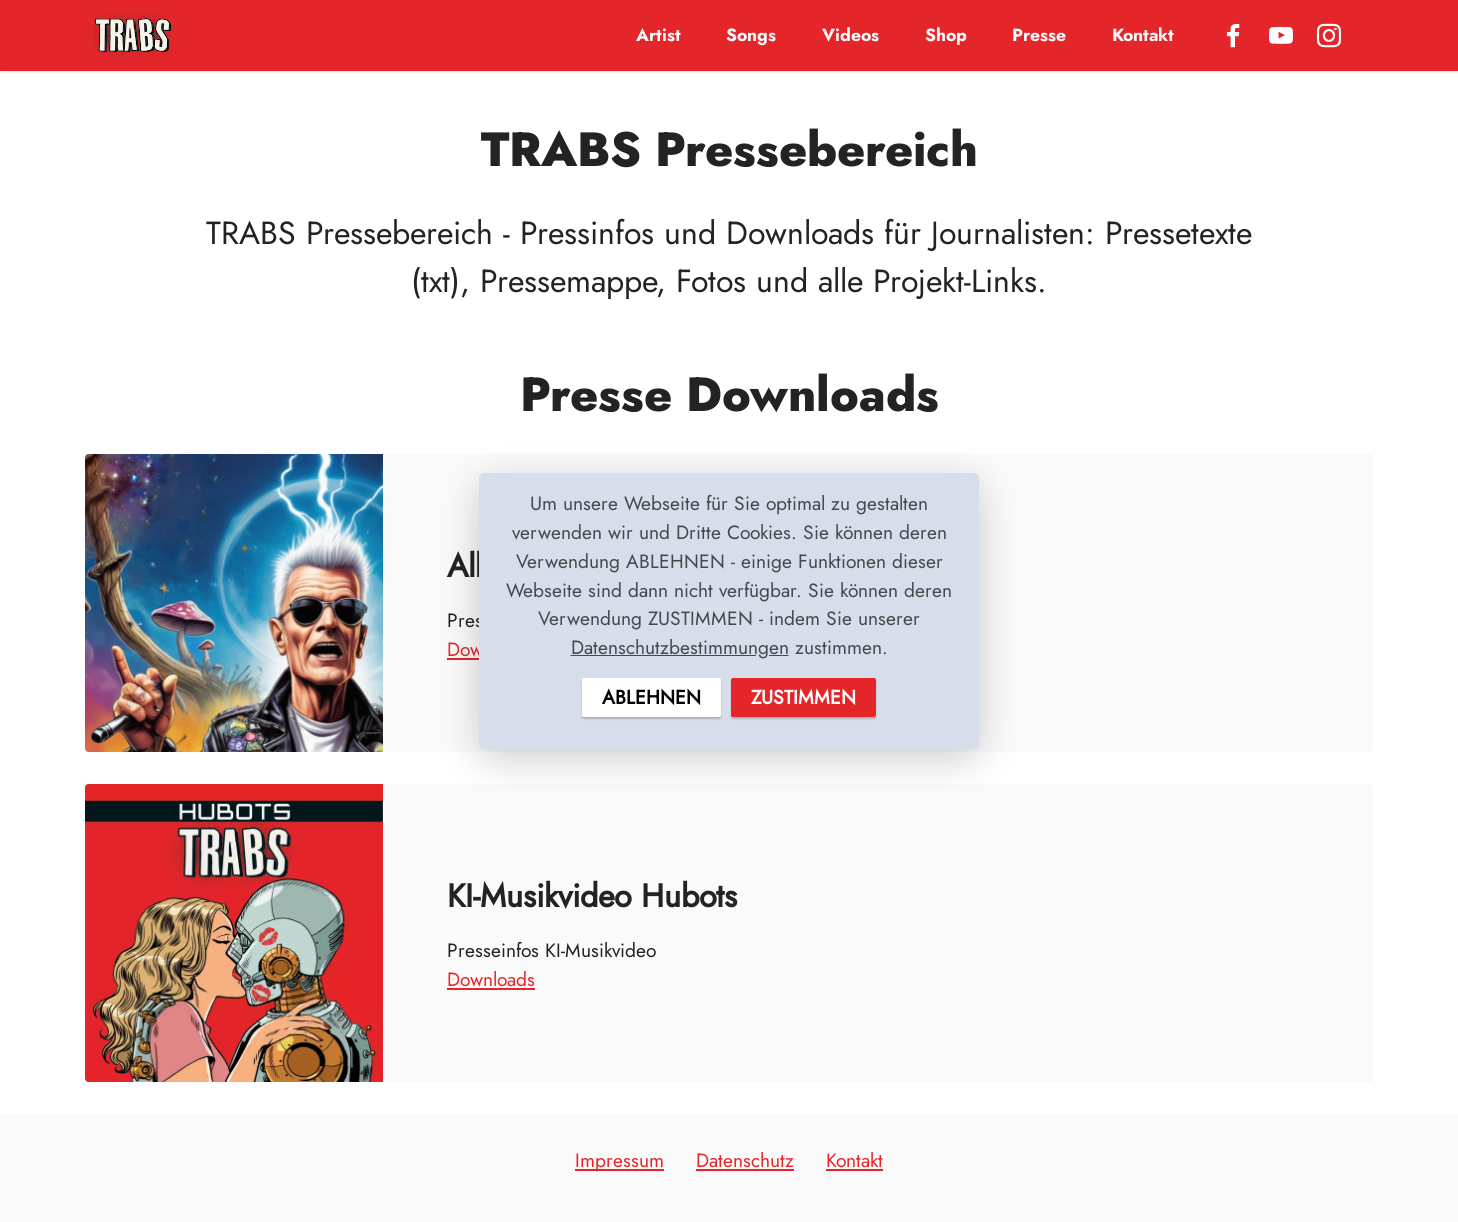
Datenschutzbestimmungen (680, 647)
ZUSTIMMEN (803, 697)
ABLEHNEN (651, 697)
